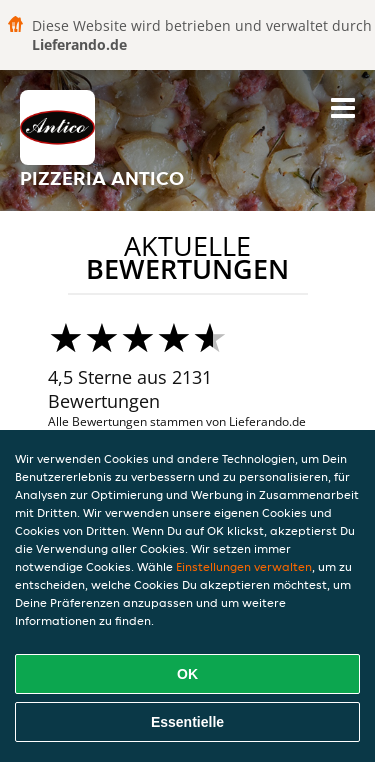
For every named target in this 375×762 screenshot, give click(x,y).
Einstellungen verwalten (244, 566)
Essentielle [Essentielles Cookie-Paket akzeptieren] (187, 722)
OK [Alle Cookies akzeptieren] (187, 674)
